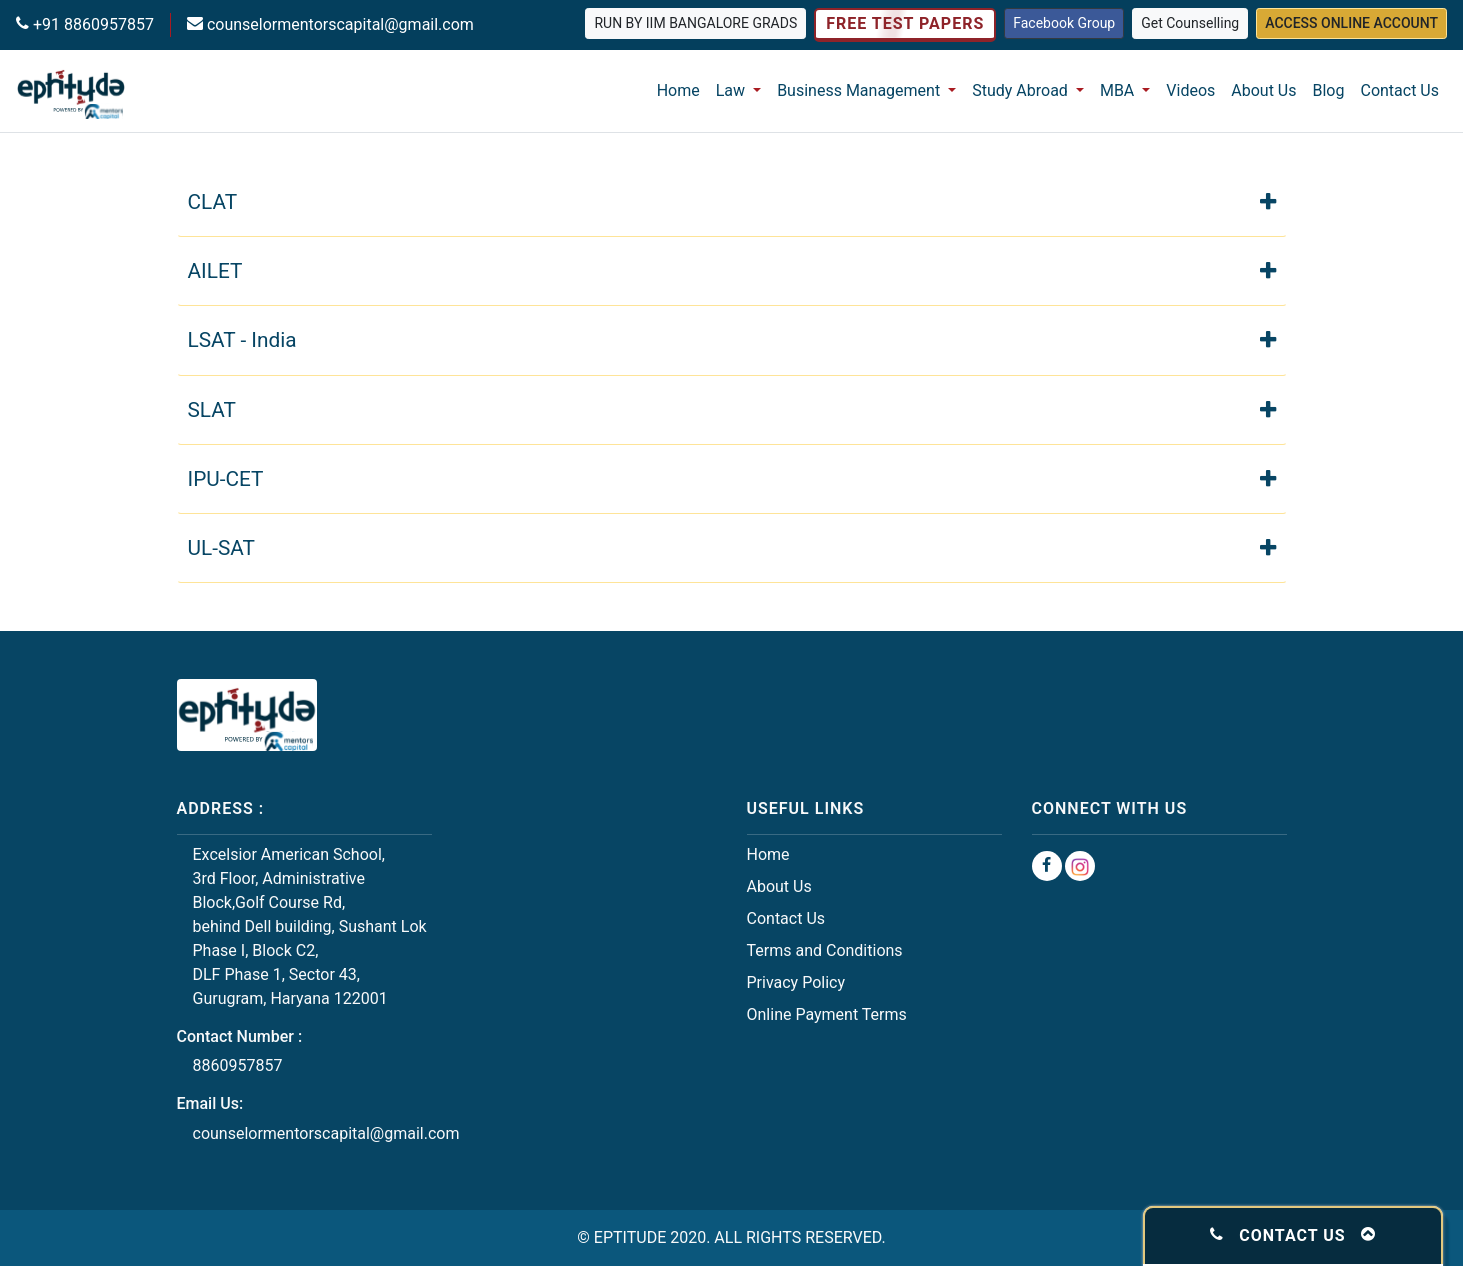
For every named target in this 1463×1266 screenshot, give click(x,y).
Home (678, 90)
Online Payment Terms (827, 1014)
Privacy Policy (796, 982)
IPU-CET (732, 477)
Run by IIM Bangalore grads (695, 23)
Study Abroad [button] (1022, 90)
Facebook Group (1064, 23)
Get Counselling (1190, 23)
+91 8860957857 (91, 24)
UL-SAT (732, 546)
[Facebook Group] (1047, 866)
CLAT (732, 200)
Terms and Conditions (825, 950)
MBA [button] (1119, 90)
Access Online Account (1351, 23)
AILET (732, 269)
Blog (1329, 90)
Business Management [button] (860, 90)
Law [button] (732, 90)
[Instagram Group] (1080, 866)
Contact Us (1399, 90)
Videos (1190, 90)
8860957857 (238, 1065)
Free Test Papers (905, 24)
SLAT (732, 408)
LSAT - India (732, 338)
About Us (1263, 90)
